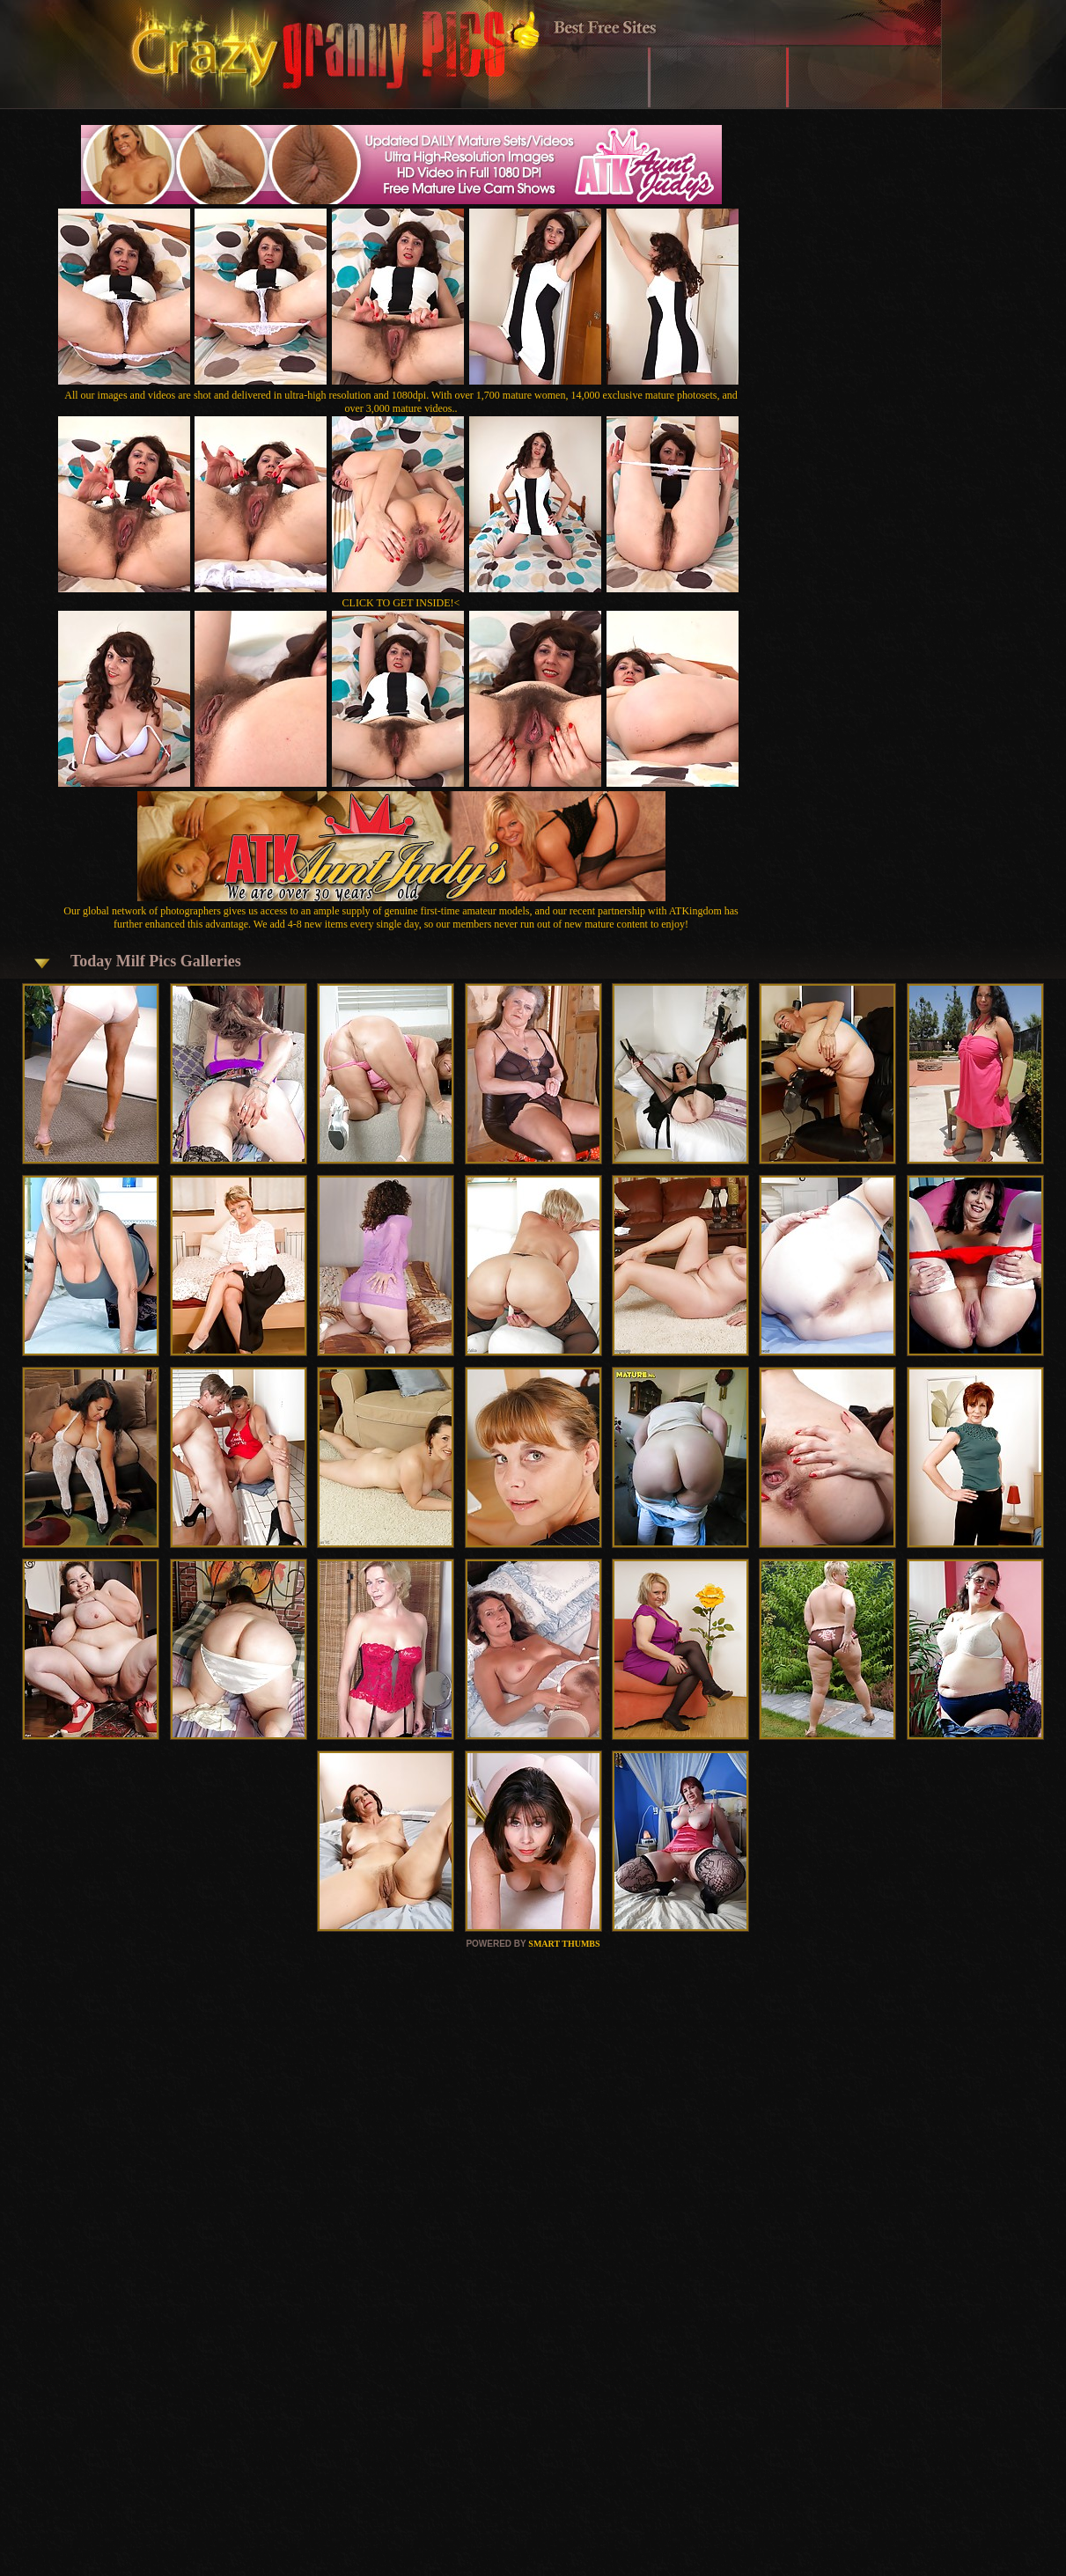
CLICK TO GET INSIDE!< (401, 603)
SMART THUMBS (563, 1944)
